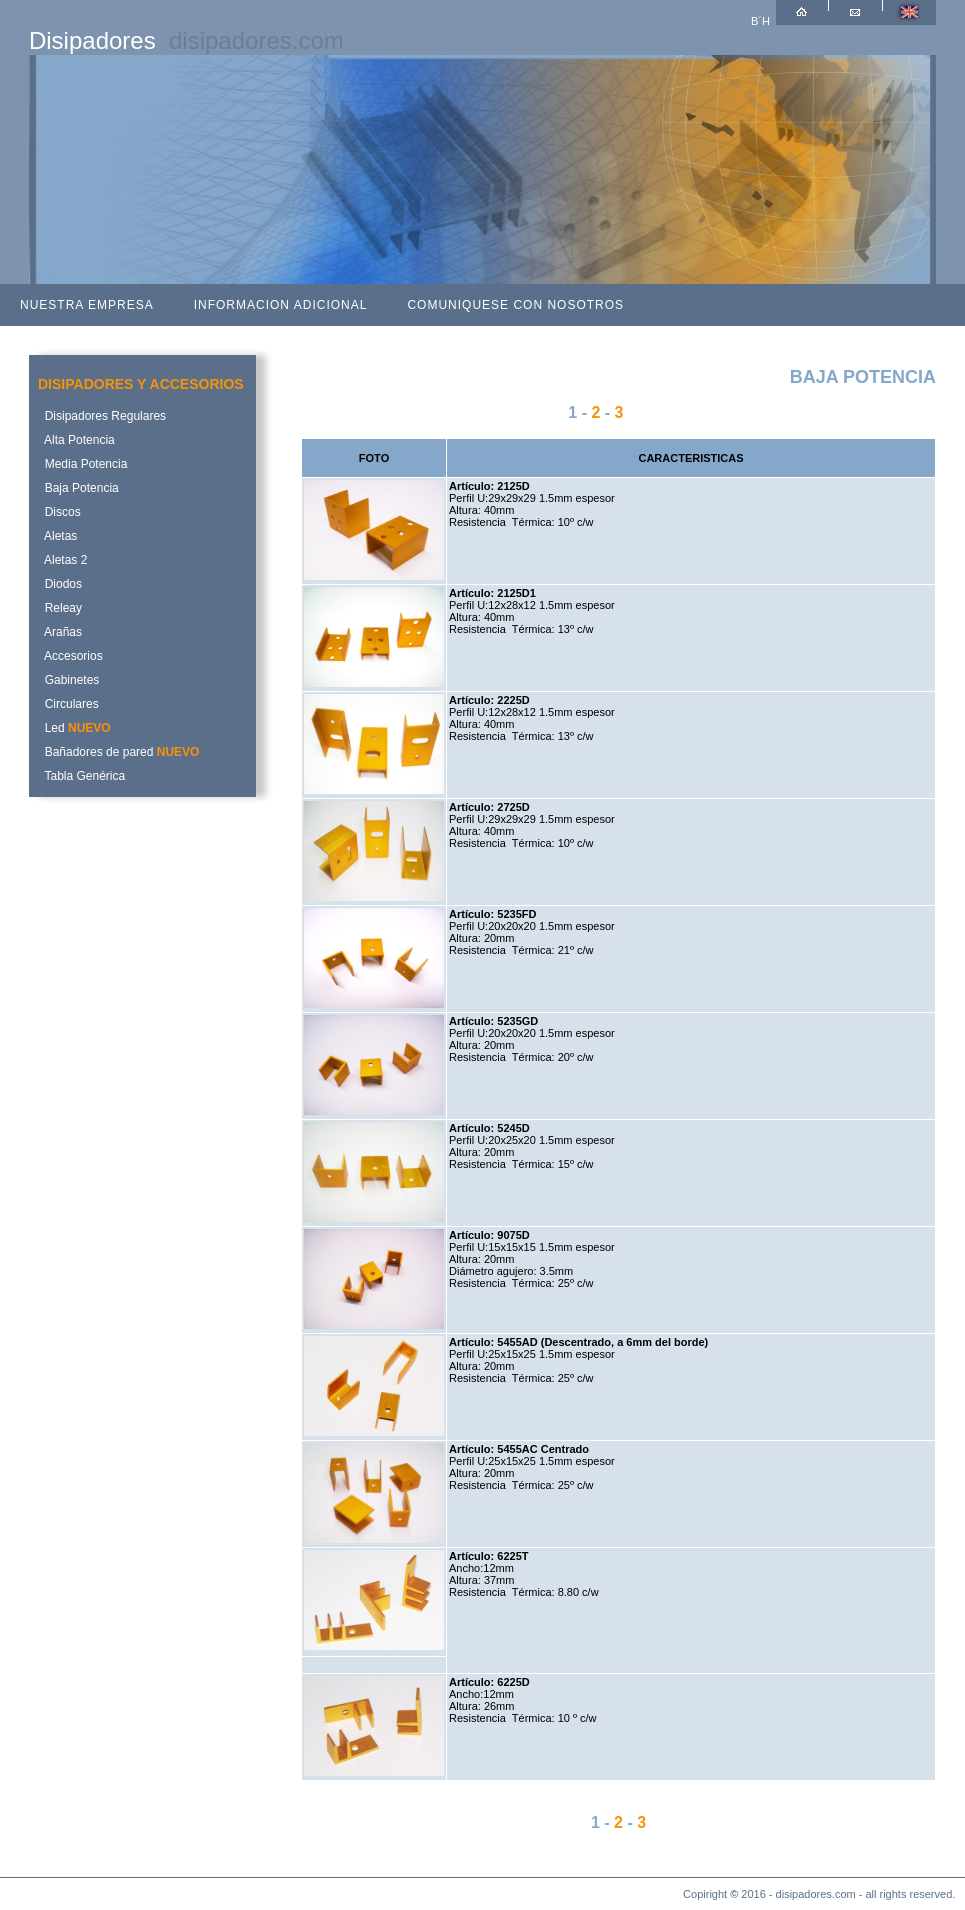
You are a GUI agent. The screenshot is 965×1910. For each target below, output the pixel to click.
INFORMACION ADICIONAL (281, 305)
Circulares (68, 704)
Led (74, 728)
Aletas (57, 536)
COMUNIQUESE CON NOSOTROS (515, 305)
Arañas (60, 632)
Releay (60, 608)
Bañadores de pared (118, 752)
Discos (59, 512)
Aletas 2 (62, 560)
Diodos (60, 584)
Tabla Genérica (81, 776)
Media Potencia (82, 464)
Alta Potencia (76, 440)
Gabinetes (68, 680)
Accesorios (70, 656)
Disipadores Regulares (102, 416)
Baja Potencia (78, 488)
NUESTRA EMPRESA (87, 305)
